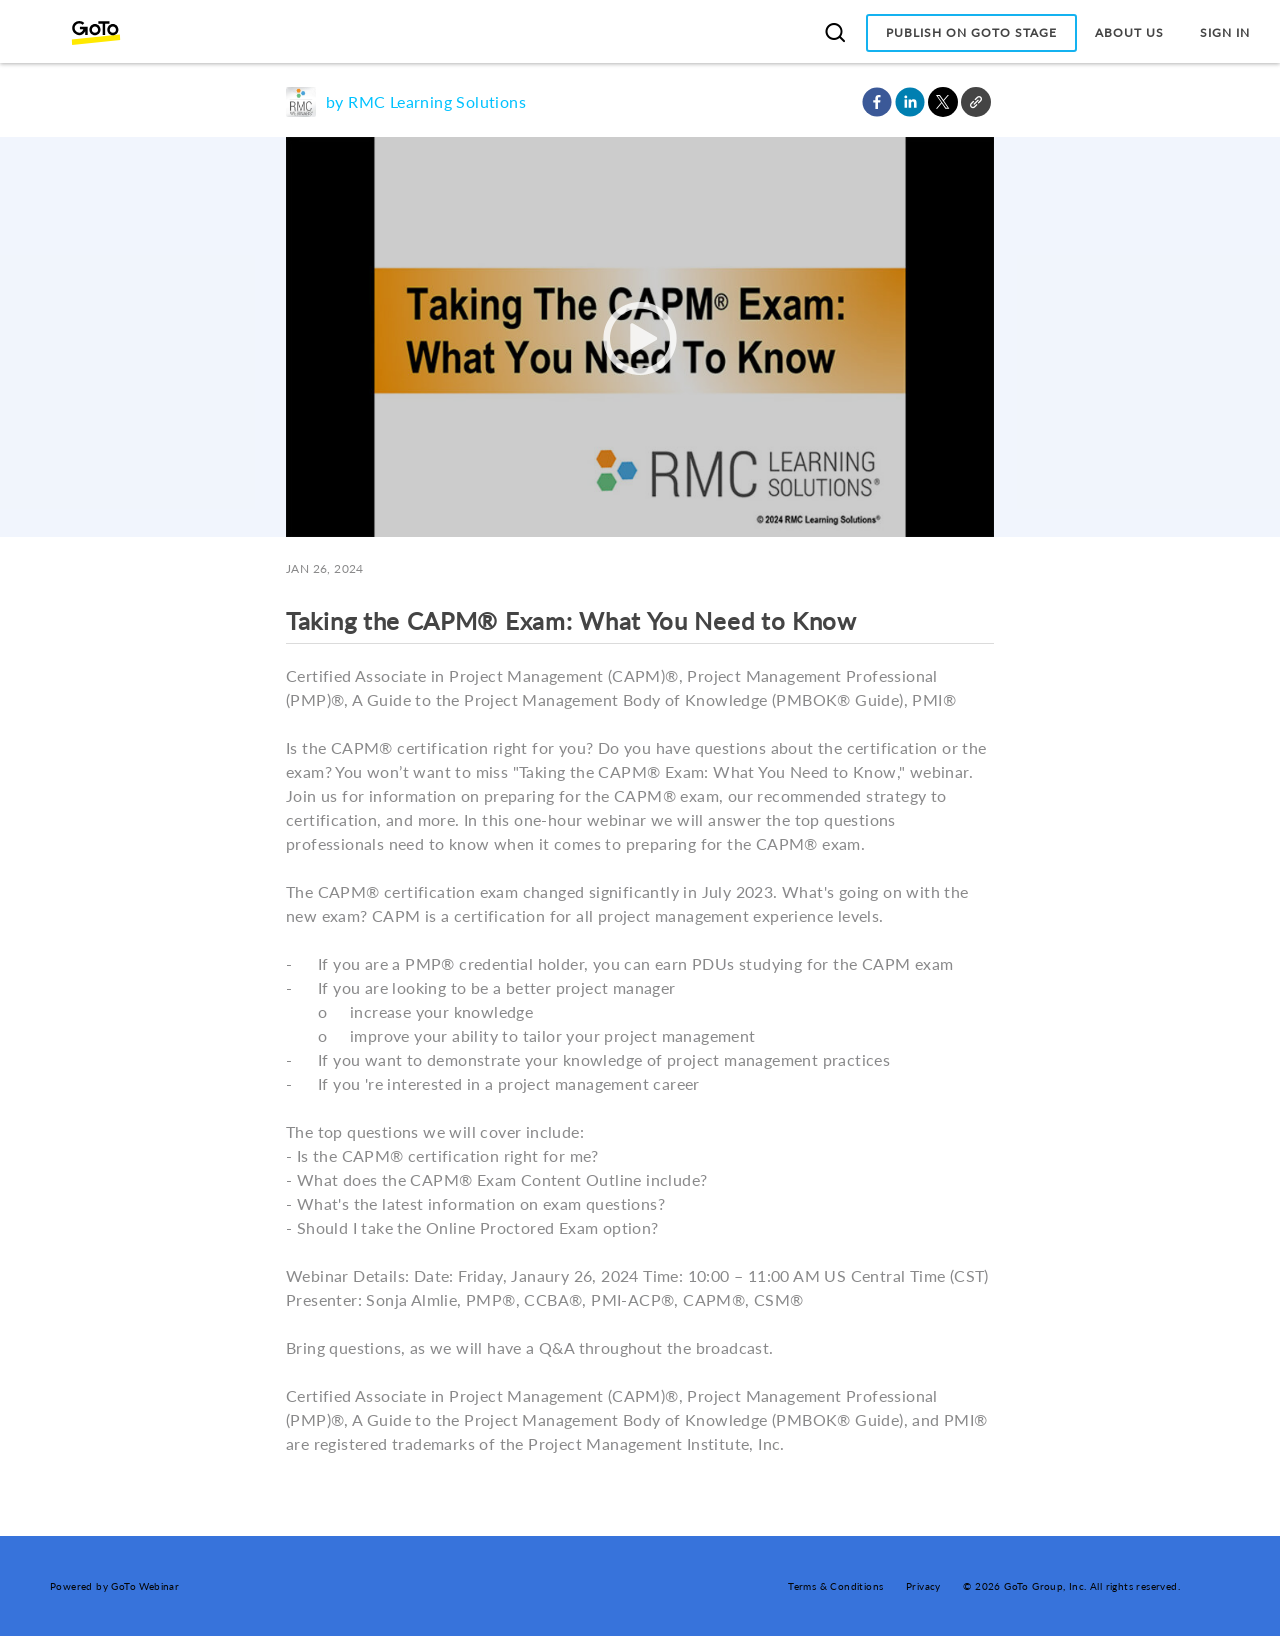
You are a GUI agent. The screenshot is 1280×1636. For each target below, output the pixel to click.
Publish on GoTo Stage (971, 32)
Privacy (923, 1586)
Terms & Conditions (835, 1586)
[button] (877, 102)
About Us (1129, 32)
